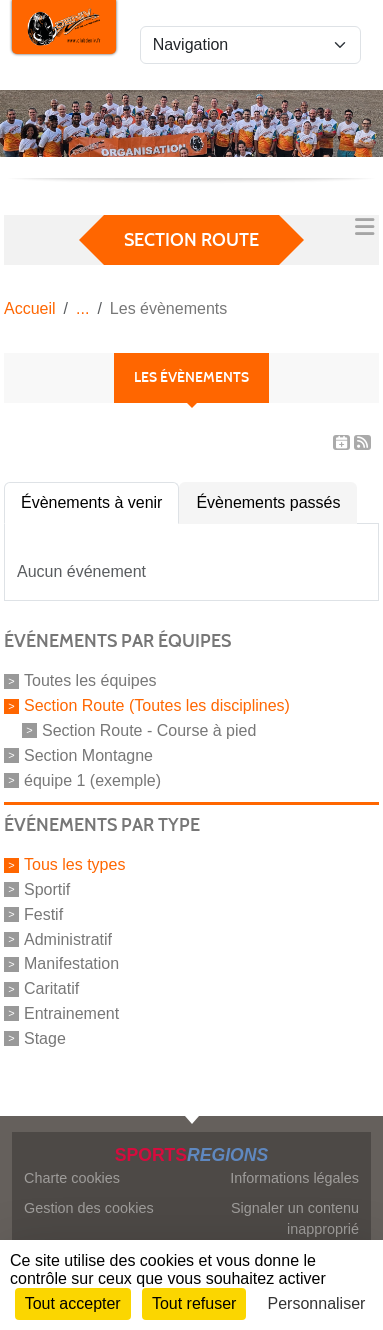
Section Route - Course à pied (149, 730)
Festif (43, 914)
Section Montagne (88, 755)
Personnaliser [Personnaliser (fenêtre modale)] (317, 1303)
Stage (45, 1038)
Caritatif (51, 988)
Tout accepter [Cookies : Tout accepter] (73, 1303)
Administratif (68, 938)
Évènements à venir (91, 502)
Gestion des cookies (89, 1208)
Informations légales (294, 1178)
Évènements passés (268, 502)
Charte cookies (72, 1178)
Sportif (47, 889)
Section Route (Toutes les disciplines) (157, 705)
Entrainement (71, 1013)
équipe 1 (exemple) (92, 779)
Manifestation (71, 963)
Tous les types (74, 864)
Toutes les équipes (90, 680)
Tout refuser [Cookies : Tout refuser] (194, 1303)
